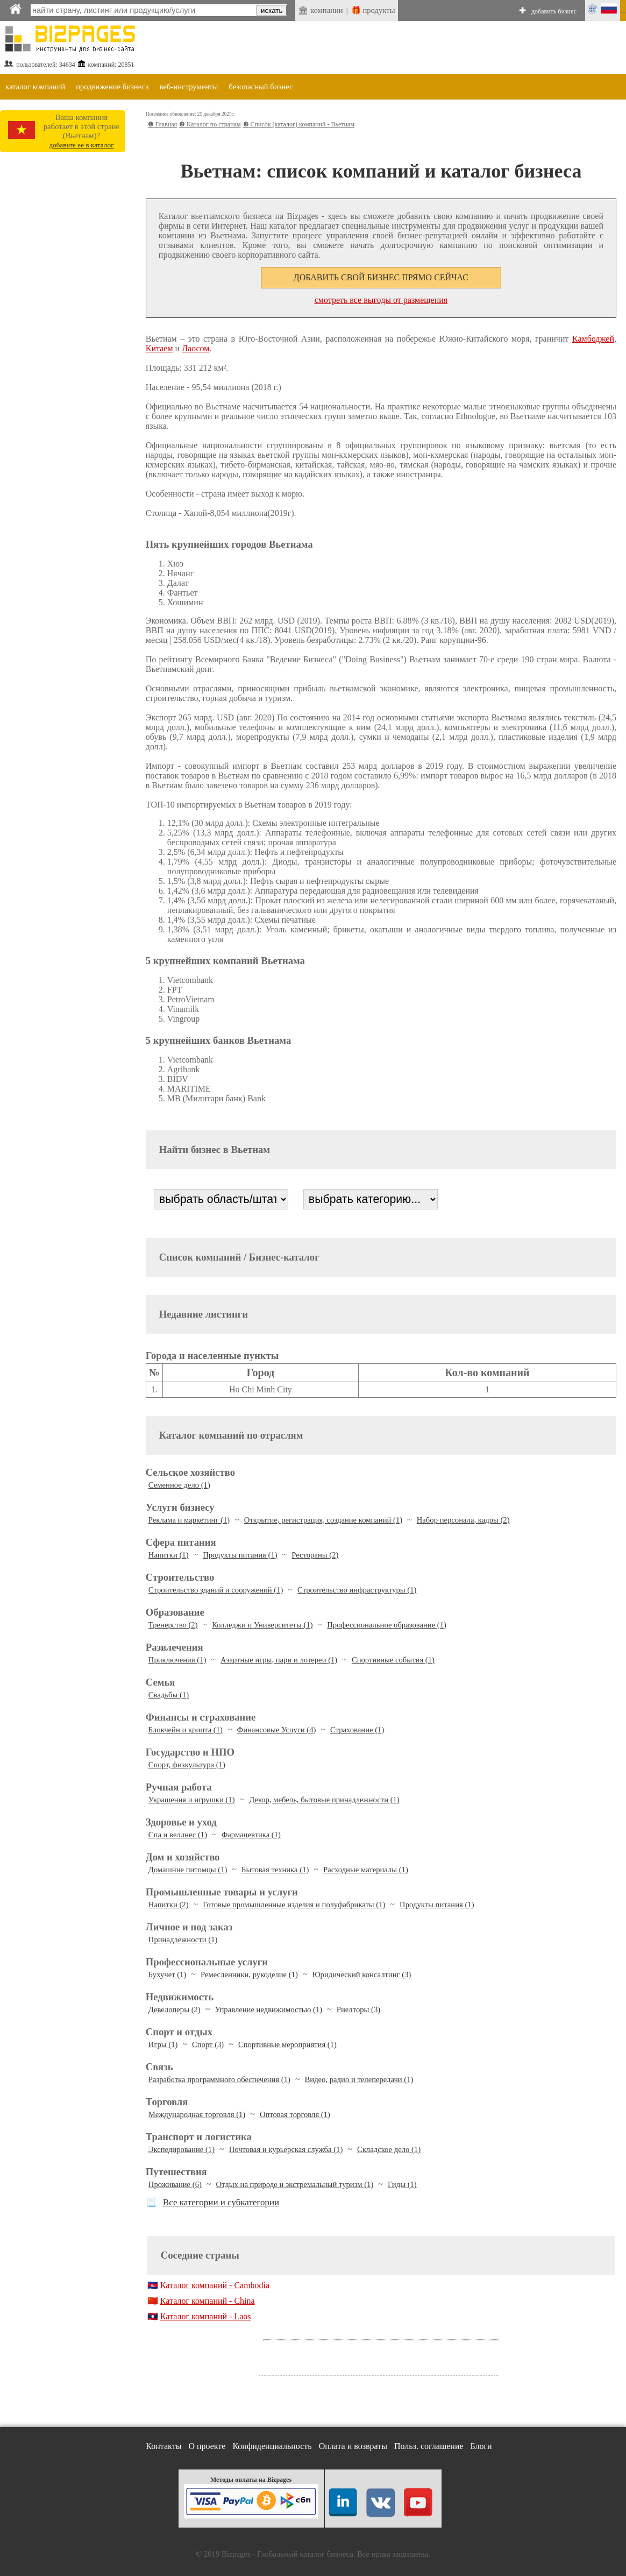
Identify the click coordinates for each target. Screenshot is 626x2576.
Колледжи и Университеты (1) (262, 1624)
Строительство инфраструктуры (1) (356, 1590)
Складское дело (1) (389, 2149)
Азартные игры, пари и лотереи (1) (278, 1659)
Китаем (159, 348)
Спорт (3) (208, 2044)
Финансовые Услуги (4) (276, 1729)
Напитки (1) (168, 1555)
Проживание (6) (175, 2184)
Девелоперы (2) (174, 2009)
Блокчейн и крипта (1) (185, 1729)
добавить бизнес (554, 11)
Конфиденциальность (271, 2446)
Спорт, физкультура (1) (186, 1764)
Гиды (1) (402, 2184)
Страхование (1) (357, 1729)
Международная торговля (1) (196, 2114)
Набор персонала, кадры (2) (463, 1520)
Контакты (163, 2446)
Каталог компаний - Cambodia (214, 2285)
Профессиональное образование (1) (386, 1624)
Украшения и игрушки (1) (191, 1799)
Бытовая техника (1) (275, 1869)
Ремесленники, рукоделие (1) (249, 1974)
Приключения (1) (177, 1659)
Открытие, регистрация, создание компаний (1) (323, 1520)
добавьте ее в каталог (81, 145)
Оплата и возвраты (353, 2446)
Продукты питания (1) (240, 1555)
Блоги (481, 2446)
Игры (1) (163, 2044)
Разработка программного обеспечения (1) (219, 2079)
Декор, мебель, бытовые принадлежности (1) (324, 1799)
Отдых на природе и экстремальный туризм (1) (295, 2184)
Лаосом (195, 348)
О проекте (206, 2446)
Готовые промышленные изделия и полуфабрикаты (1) (294, 1904)
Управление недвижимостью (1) (268, 2009)
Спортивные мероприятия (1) (287, 2044)
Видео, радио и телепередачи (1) (359, 2079)
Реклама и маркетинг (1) (189, 1520)
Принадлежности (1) (183, 1939)
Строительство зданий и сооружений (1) (215, 1590)
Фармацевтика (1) (251, 1834)
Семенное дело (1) (179, 1485)
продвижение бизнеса (112, 86)
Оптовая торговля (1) (295, 2114)
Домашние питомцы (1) (187, 1869)
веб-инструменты (189, 86)
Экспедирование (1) (181, 2149)
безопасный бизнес (261, 86)
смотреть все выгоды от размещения (381, 300)
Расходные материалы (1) (365, 1869)
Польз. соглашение (429, 2446)
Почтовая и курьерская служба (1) (286, 2149)
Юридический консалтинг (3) (361, 1974)
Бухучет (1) (167, 1974)
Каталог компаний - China (207, 2300)
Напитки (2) (168, 1904)
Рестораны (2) (314, 1555)
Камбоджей (593, 338)
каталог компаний (35, 86)
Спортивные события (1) (393, 1659)
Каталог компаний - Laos (205, 2316)
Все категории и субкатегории (221, 2202)
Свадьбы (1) (168, 1694)
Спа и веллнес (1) (177, 1834)
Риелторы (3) (358, 2009)
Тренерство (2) (173, 1624)
